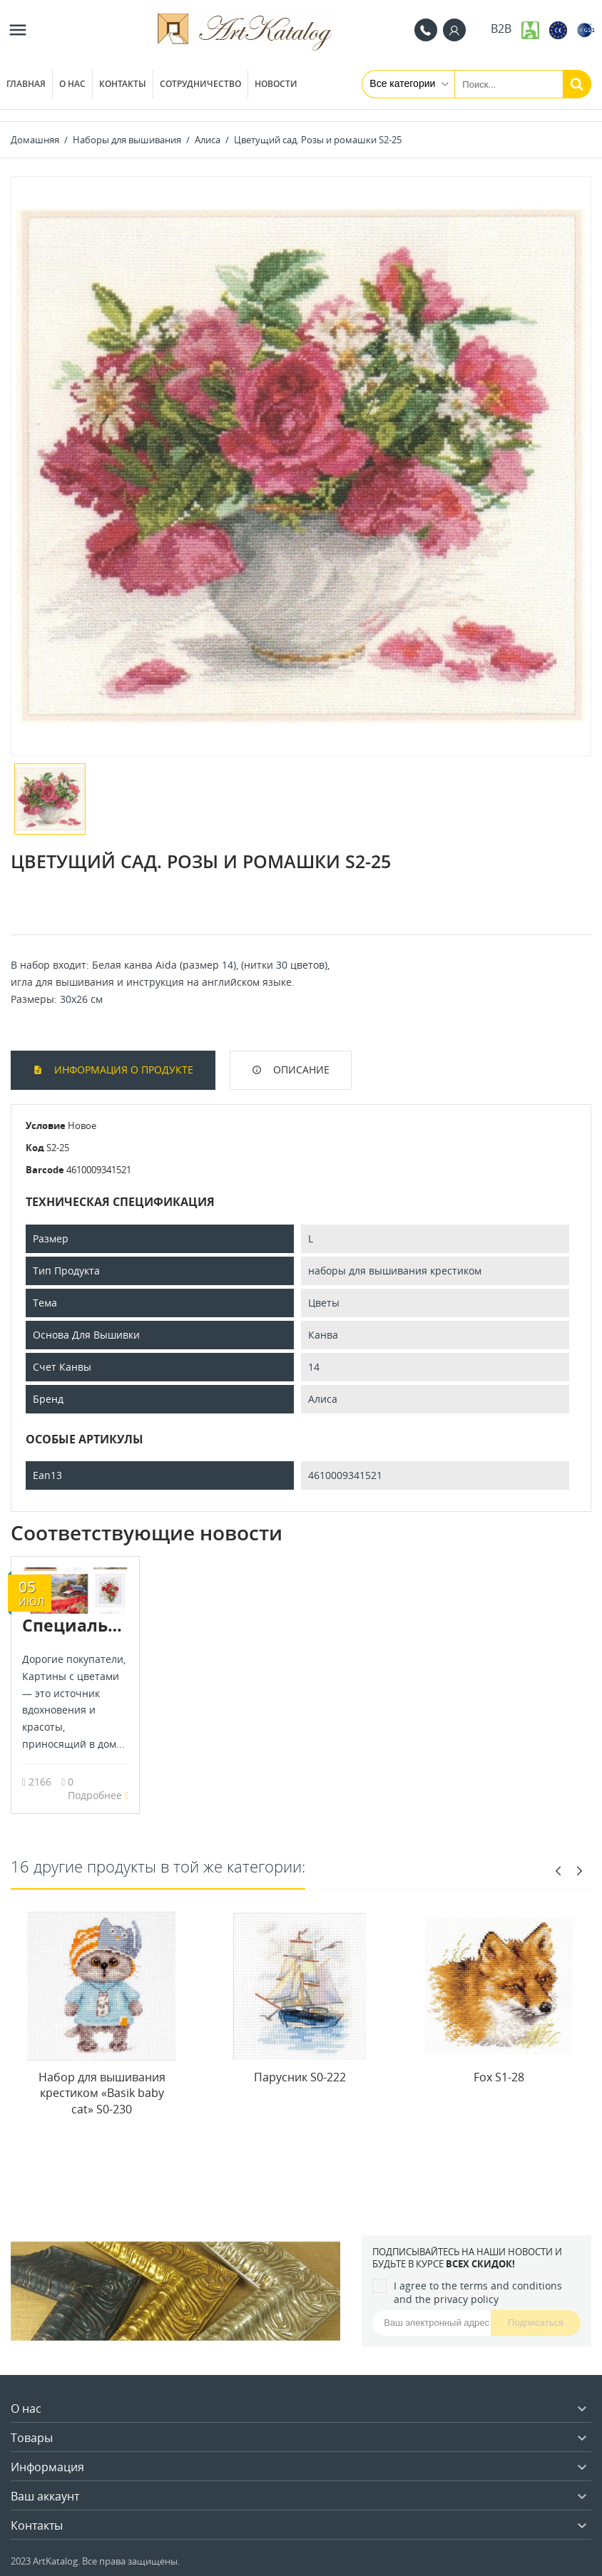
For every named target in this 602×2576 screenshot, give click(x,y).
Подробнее (98, 1795)
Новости (276, 84)
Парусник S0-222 (300, 2077)
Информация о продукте (122, 1069)
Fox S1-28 (499, 2077)
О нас (72, 84)
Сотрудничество (200, 84)
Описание (300, 1069)
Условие (46, 1125)
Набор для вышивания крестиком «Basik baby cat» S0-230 (102, 2093)
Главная (26, 84)
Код (35, 1147)
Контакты (122, 84)
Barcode (45, 1169)
